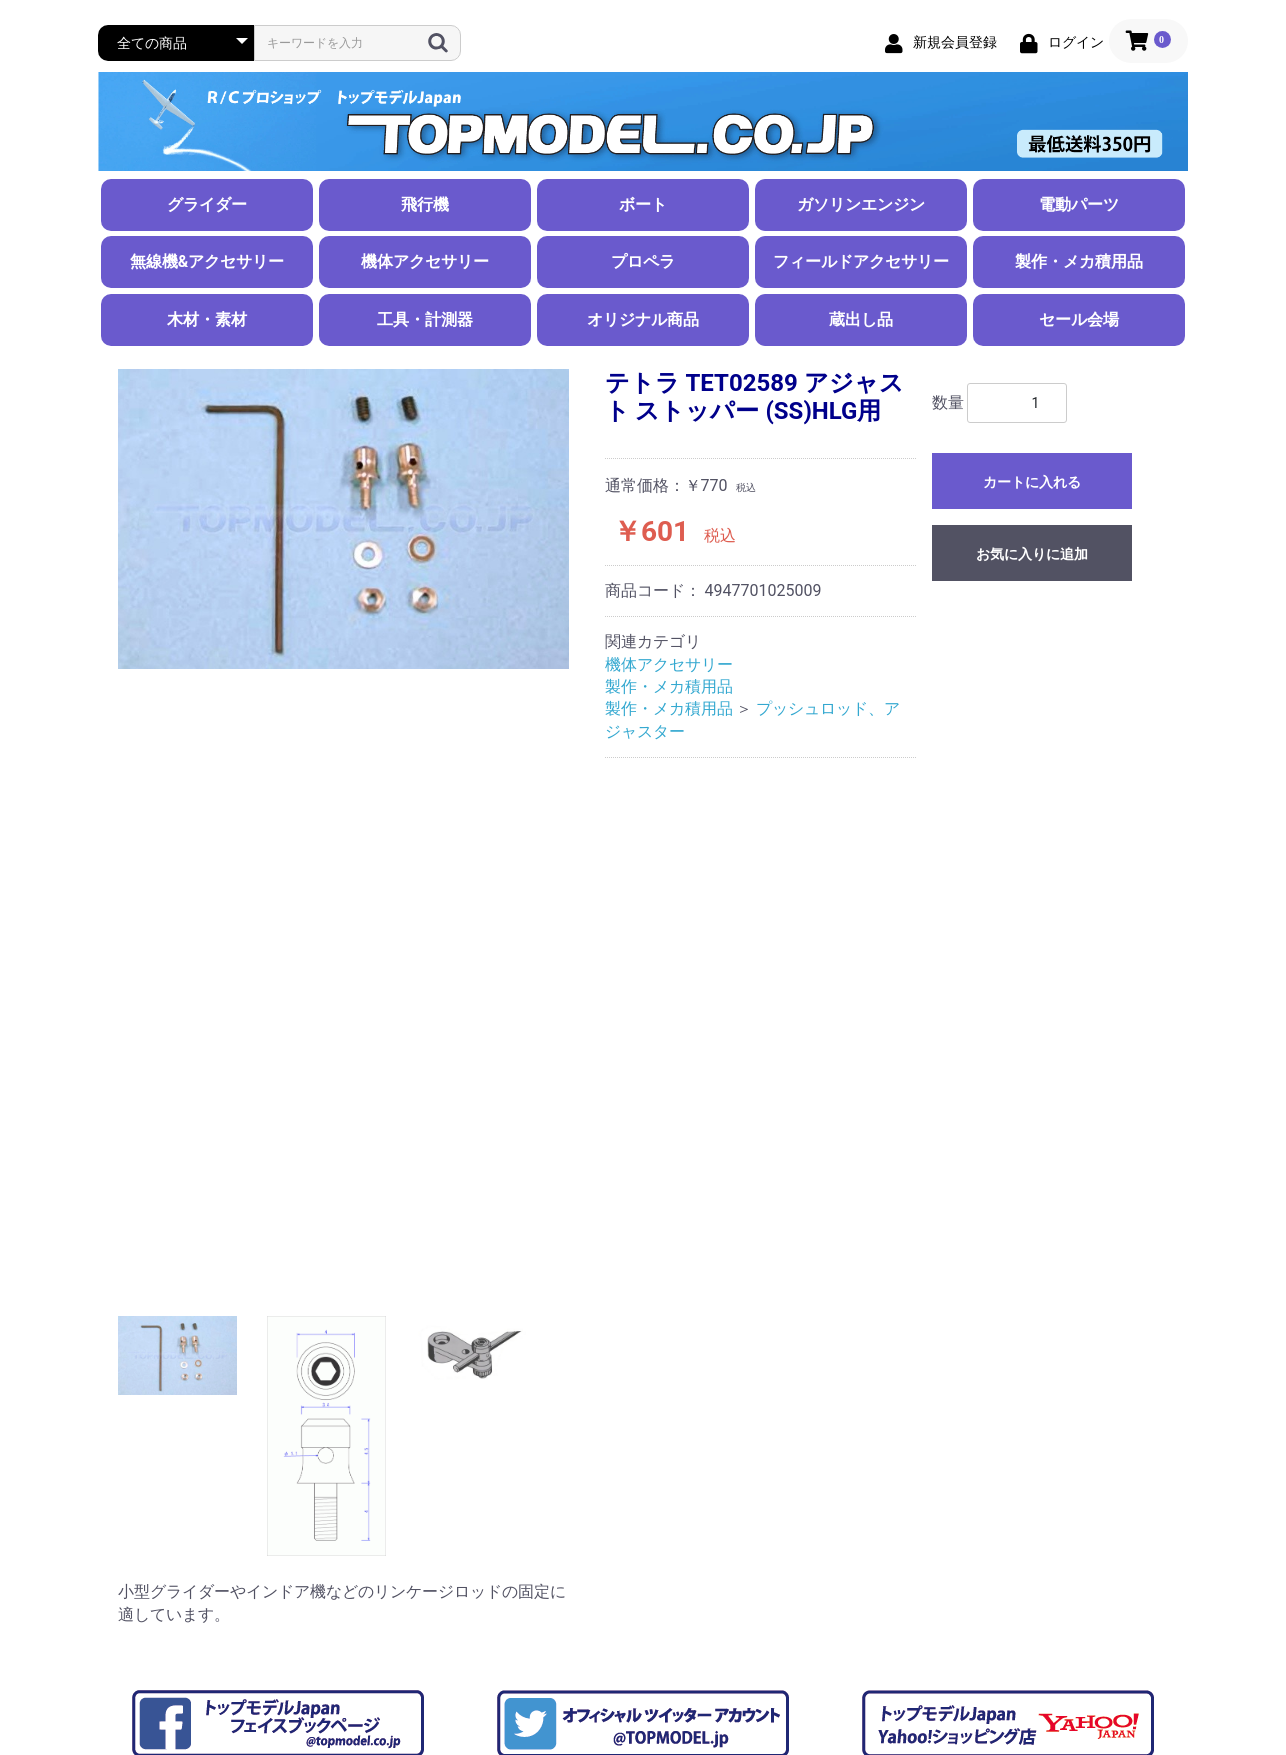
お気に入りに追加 (1032, 554)
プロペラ (643, 261)
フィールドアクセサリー (861, 261)
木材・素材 (207, 319)
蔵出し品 (861, 319)
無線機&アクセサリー (207, 261)
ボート (643, 204)
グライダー (207, 204)
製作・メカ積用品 (1079, 261)
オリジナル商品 (643, 319)
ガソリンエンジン (861, 204)
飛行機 (425, 204)
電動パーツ (1079, 204)
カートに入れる (1032, 482)
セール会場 (1079, 319)
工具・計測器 (425, 319)
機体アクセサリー (425, 261)
